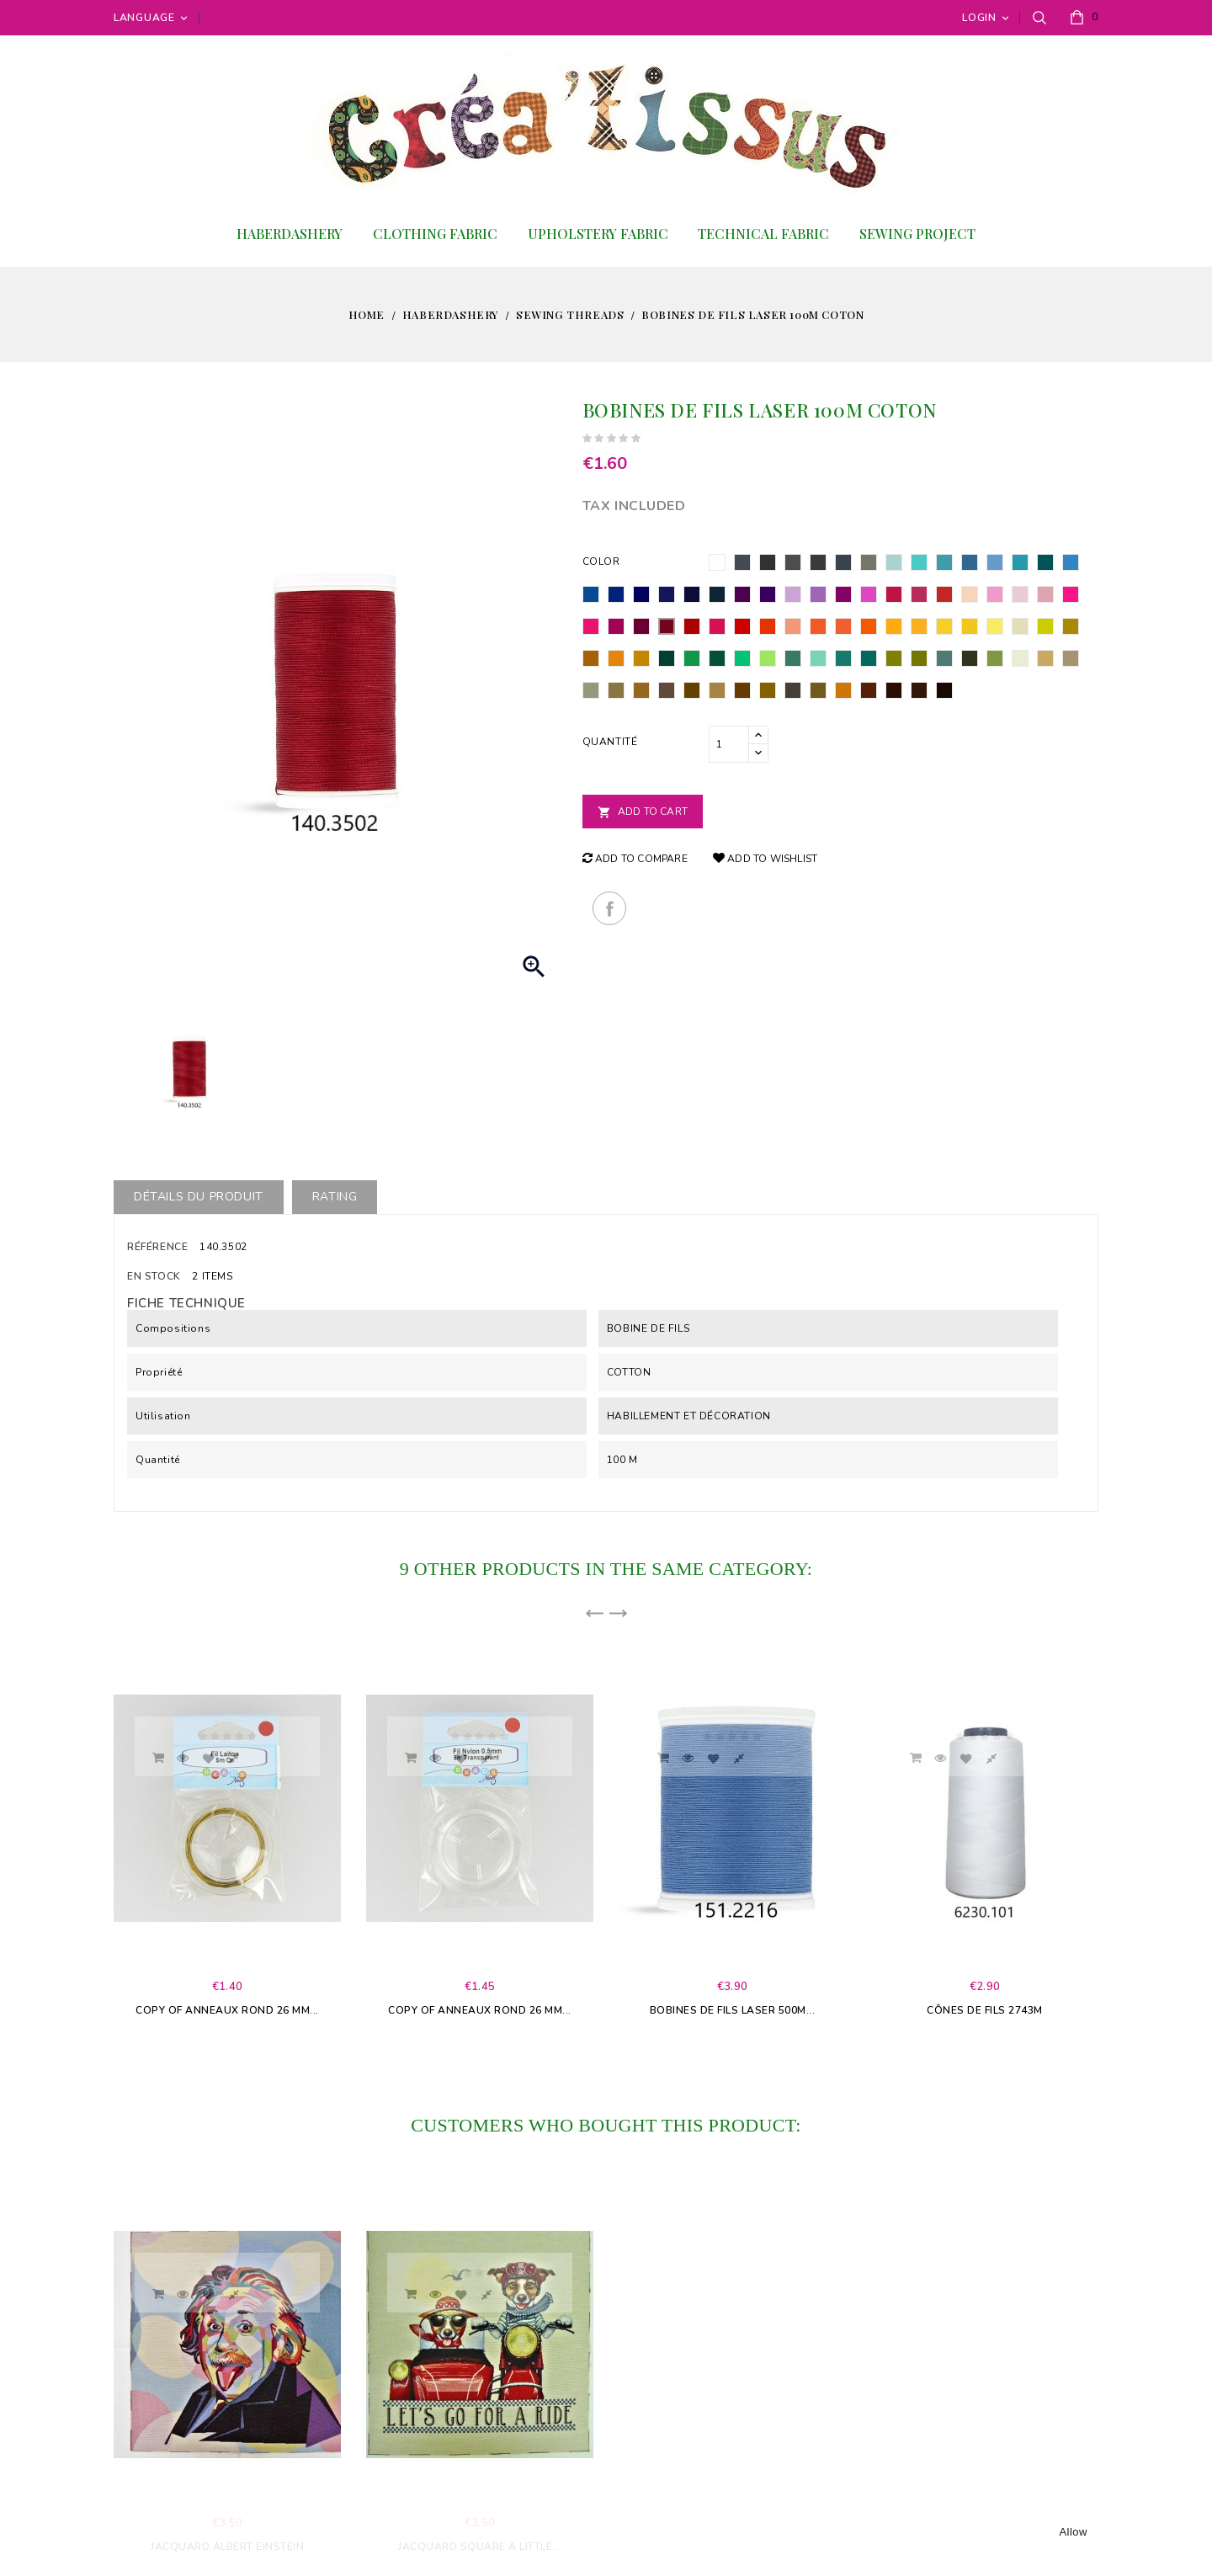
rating (335, 1197)
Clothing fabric (435, 233)
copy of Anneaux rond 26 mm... (227, 2010)
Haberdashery (290, 233)
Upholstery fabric (598, 233)
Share (609, 908)
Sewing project (917, 233)
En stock (154, 1276)
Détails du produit (198, 1197)
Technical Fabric (763, 233)
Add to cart (643, 812)
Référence (157, 1246)
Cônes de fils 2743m (985, 2010)
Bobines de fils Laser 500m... (733, 2010)
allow (1073, 2531)
